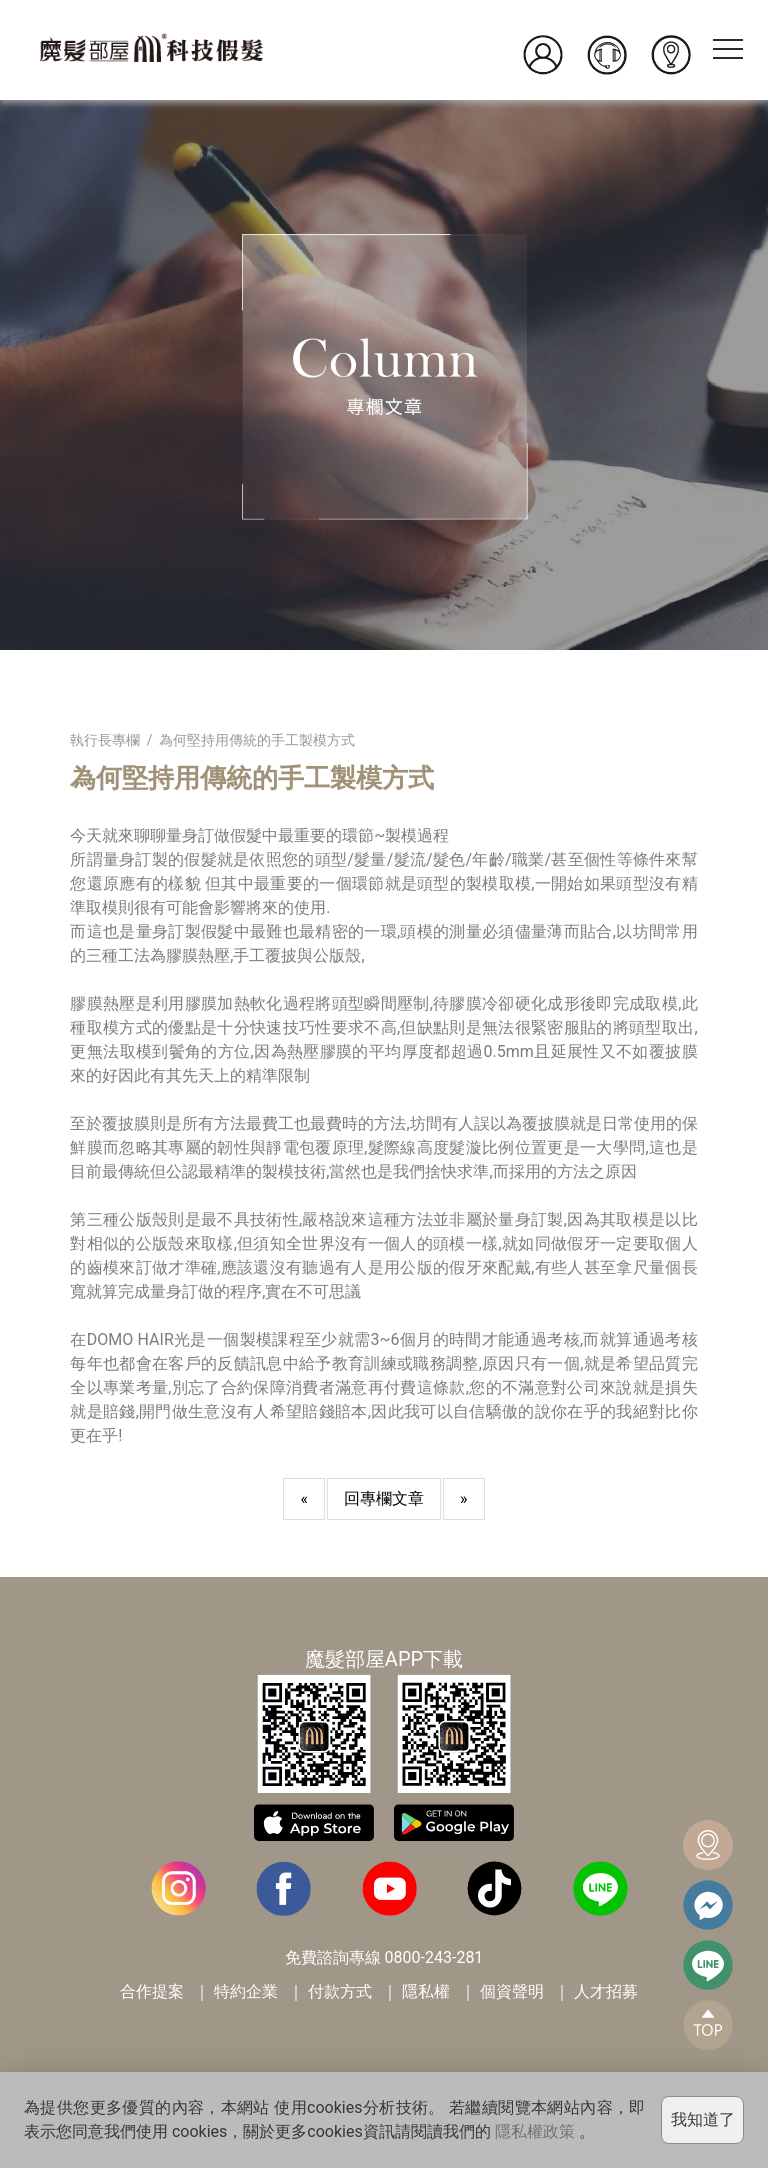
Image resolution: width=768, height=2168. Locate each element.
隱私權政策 (535, 2131)
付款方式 (340, 1991)
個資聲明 (512, 1991)
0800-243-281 (434, 1957)
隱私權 (426, 1991)
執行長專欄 (105, 740)
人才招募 (606, 1991)
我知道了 (703, 2119)
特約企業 (246, 1991)
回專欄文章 (384, 1498)
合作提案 (152, 1991)
